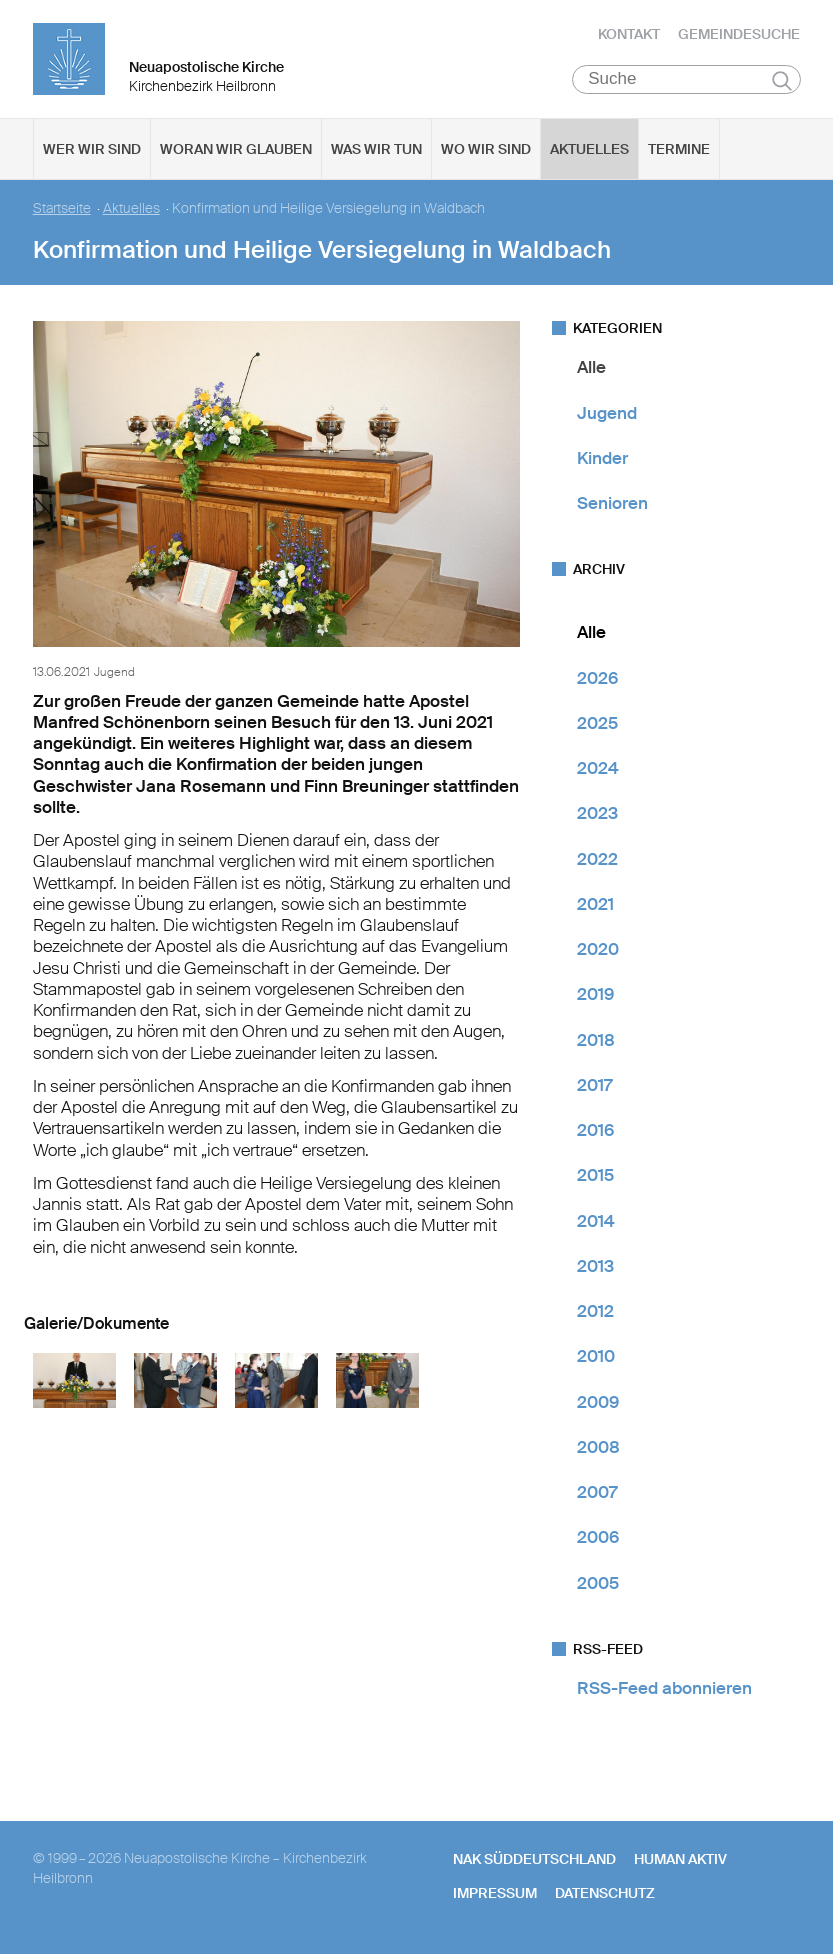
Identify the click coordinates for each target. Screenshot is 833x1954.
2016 (595, 1132)
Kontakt (629, 35)
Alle (591, 369)
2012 (595, 1313)
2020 (598, 951)
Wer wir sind (92, 151)
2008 (598, 1449)
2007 (597, 1494)
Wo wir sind (486, 151)
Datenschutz (605, 1895)
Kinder (602, 460)
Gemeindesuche (739, 35)
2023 (597, 815)
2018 (596, 1041)
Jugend (607, 414)
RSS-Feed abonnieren (664, 1690)
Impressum (495, 1895)
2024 (598, 770)
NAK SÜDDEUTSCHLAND (534, 1861)
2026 (597, 679)
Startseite (62, 210)
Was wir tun (376, 151)
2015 (595, 1177)
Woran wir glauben (236, 151)
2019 (595, 996)
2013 (595, 1268)
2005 (598, 1584)
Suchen (782, 82)
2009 (598, 1403)
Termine (679, 151)
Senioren (612, 505)
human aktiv (680, 1861)
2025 (597, 725)
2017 (594, 1087)
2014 (596, 1222)
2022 (597, 860)
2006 (598, 1539)
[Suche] (686, 81)
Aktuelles (589, 151)
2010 (596, 1358)
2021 (595, 906)
